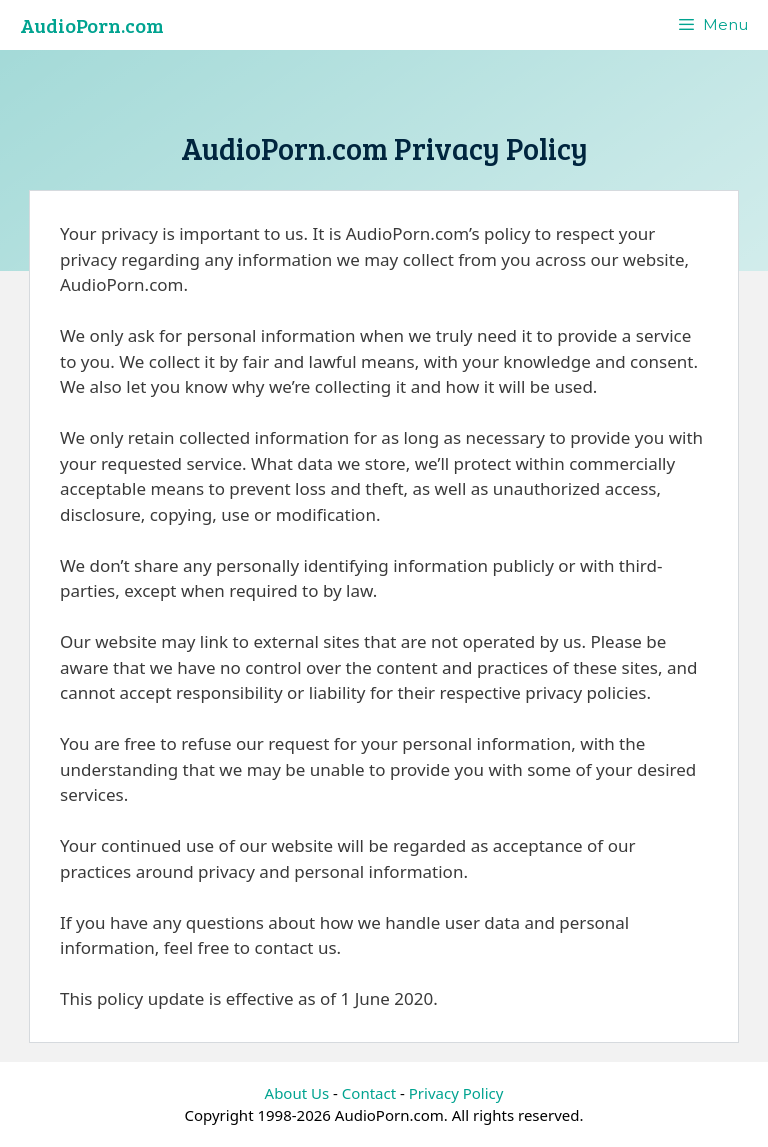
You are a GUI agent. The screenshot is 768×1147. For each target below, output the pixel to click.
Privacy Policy (456, 1093)
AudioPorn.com (92, 25)
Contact (369, 1093)
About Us (297, 1093)
